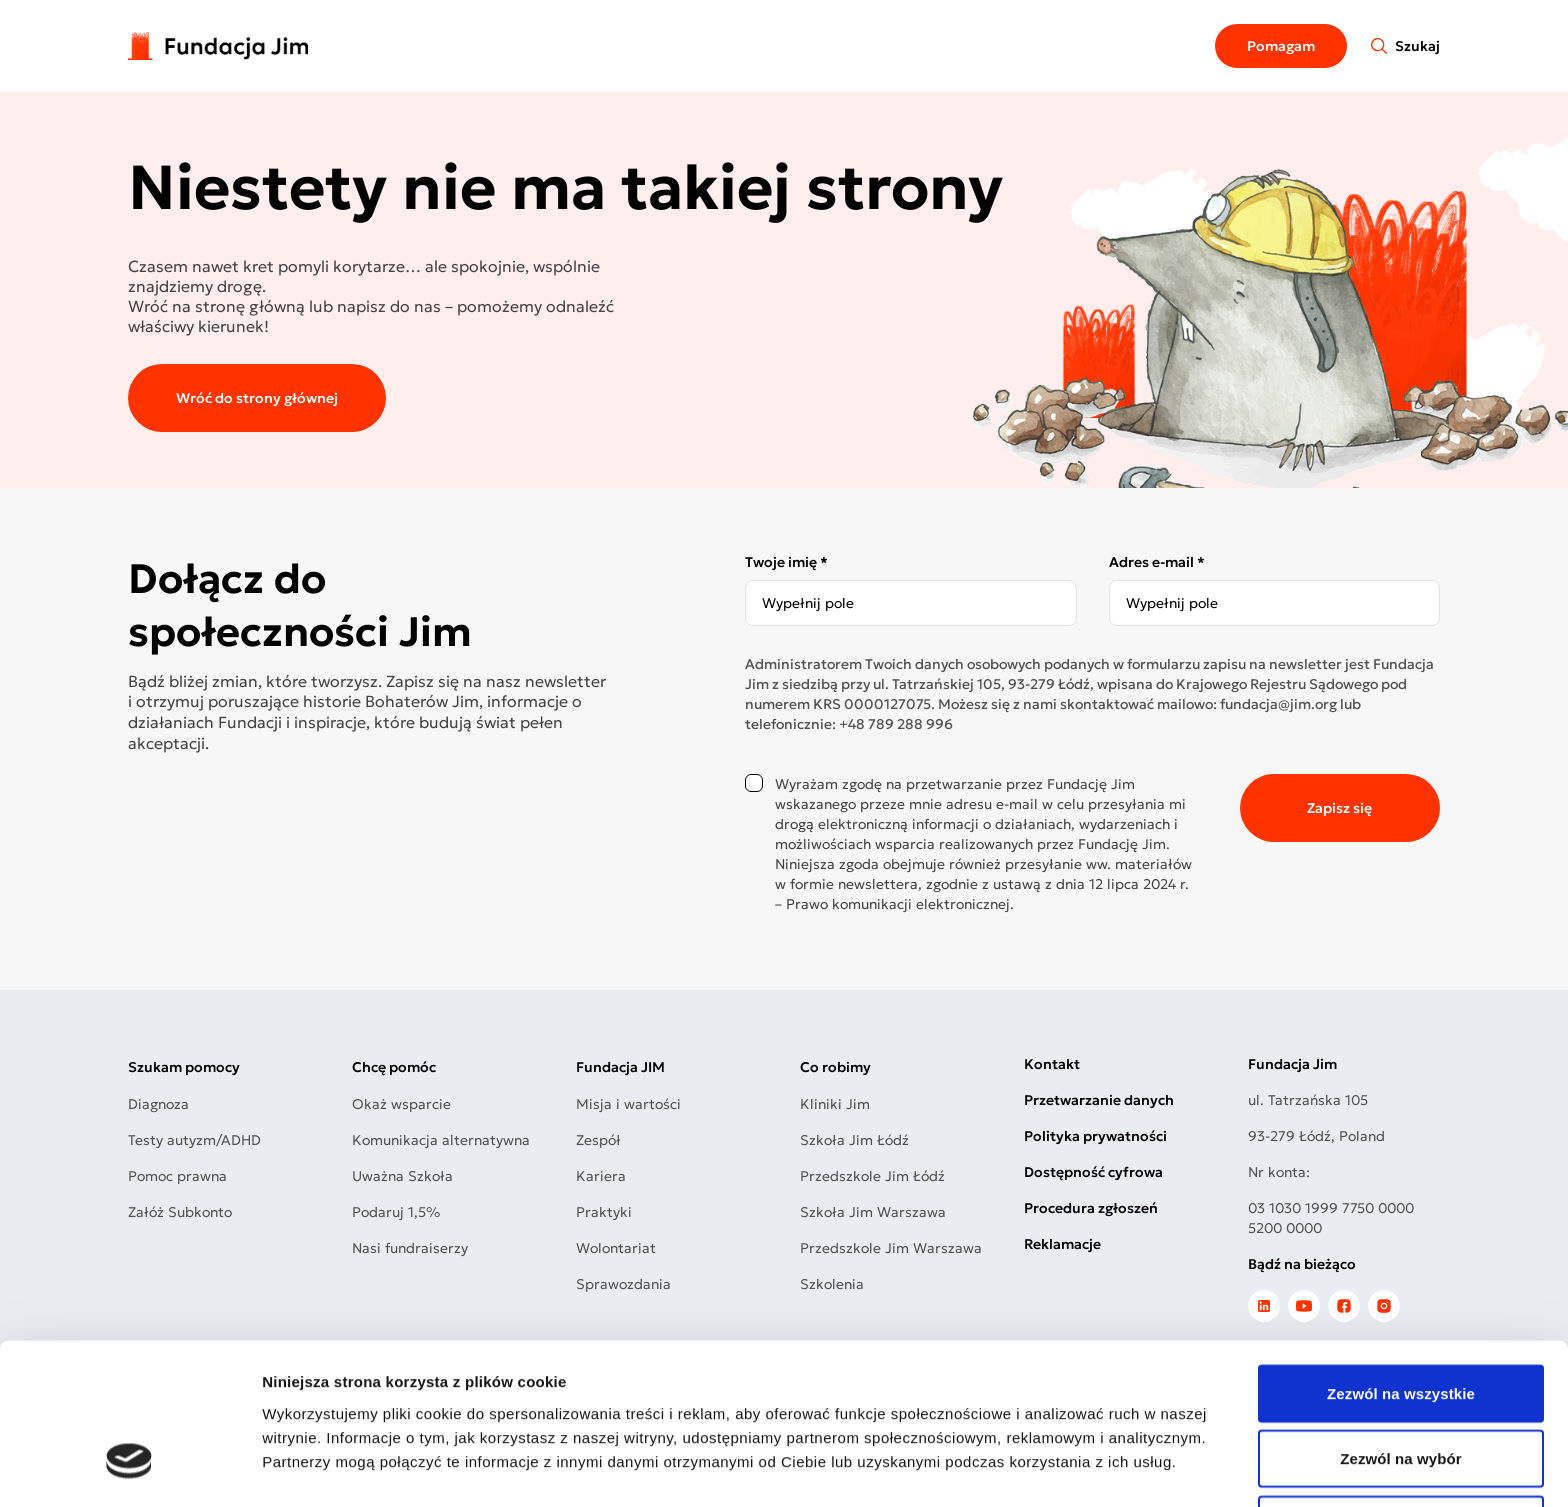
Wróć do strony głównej (257, 398)
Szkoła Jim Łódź (854, 1140)
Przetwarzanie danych (1099, 1100)
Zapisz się (1339, 808)
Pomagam (1281, 46)
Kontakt (1052, 1064)
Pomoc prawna (177, 1176)
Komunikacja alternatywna (441, 1140)
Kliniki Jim (835, 1104)
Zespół (598, 1140)
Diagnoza (158, 1104)
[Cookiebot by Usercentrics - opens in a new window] (129, 1468)
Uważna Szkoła (402, 1176)
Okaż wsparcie (401, 1104)
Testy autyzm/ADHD (194, 1140)
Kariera (601, 1176)
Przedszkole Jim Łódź (872, 1176)
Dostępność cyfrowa (1093, 1172)
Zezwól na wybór (1401, 1326)
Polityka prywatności (1095, 1136)
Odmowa (1401, 1391)
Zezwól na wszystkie (1401, 1260)
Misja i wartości (628, 1104)
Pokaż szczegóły (1067, 1467)
